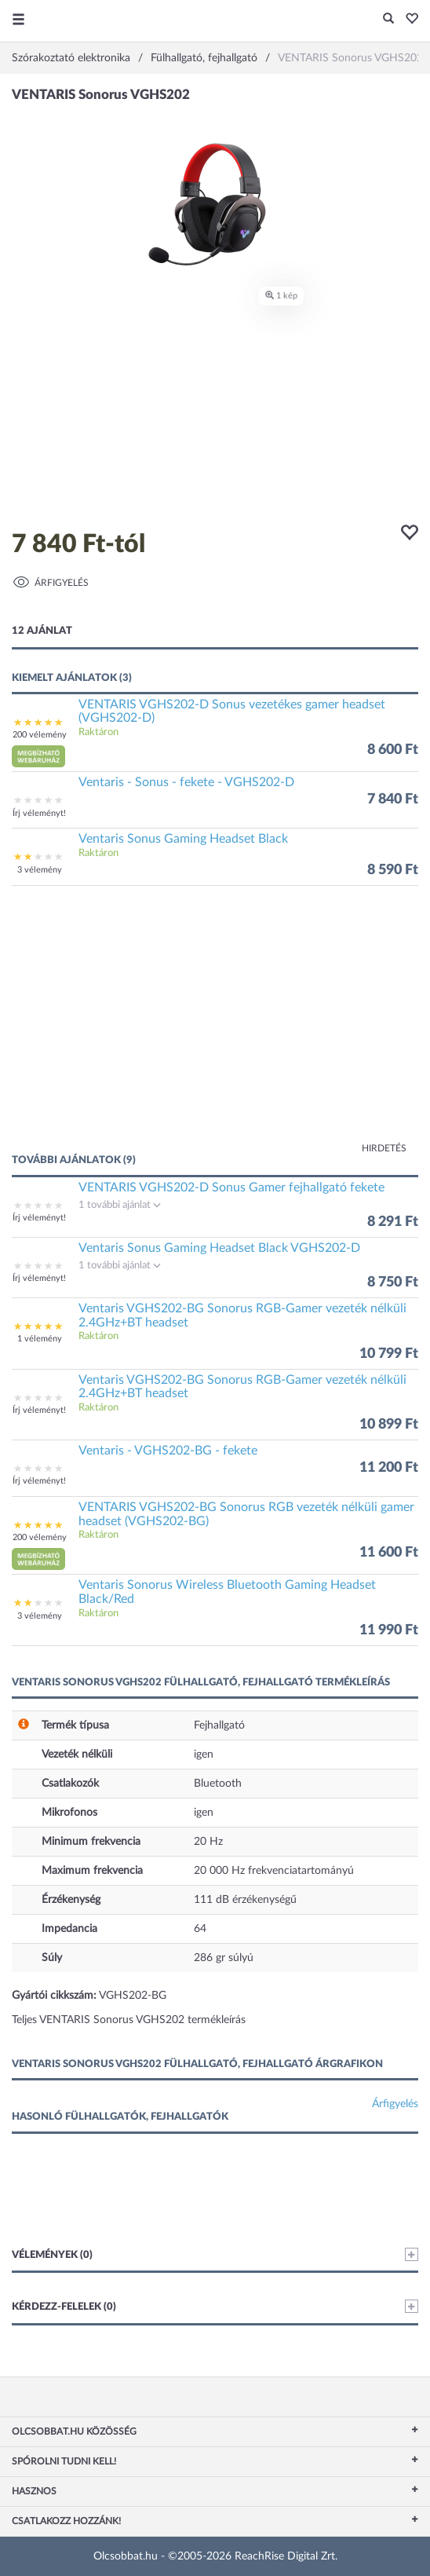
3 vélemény (39, 869)
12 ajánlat (42, 631)
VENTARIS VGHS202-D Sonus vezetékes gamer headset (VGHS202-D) (231, 711)
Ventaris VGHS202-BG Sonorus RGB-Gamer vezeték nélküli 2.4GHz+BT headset (242, 1315)
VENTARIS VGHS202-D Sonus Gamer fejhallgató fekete (231, 1187)
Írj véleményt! (39, 813)
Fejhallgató (219, 1725)
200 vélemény (40, 734)
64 (200, 1928)
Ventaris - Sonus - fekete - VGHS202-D (186, 782)
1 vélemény (39, 1338)
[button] (407, 19)
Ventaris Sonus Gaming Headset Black (183, 838)
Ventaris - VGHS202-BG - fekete (167, 1450)
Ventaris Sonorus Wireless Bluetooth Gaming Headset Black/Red (227, 1592)
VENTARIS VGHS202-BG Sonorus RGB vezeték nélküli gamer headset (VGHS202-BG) (246, 1514)
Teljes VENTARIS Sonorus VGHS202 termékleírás (129, 2019)
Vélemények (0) (215, 2254)
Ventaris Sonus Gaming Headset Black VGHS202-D (219, 1248)
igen (203, 1754)
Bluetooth (218, 1783)
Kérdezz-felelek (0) (215, 2306)
